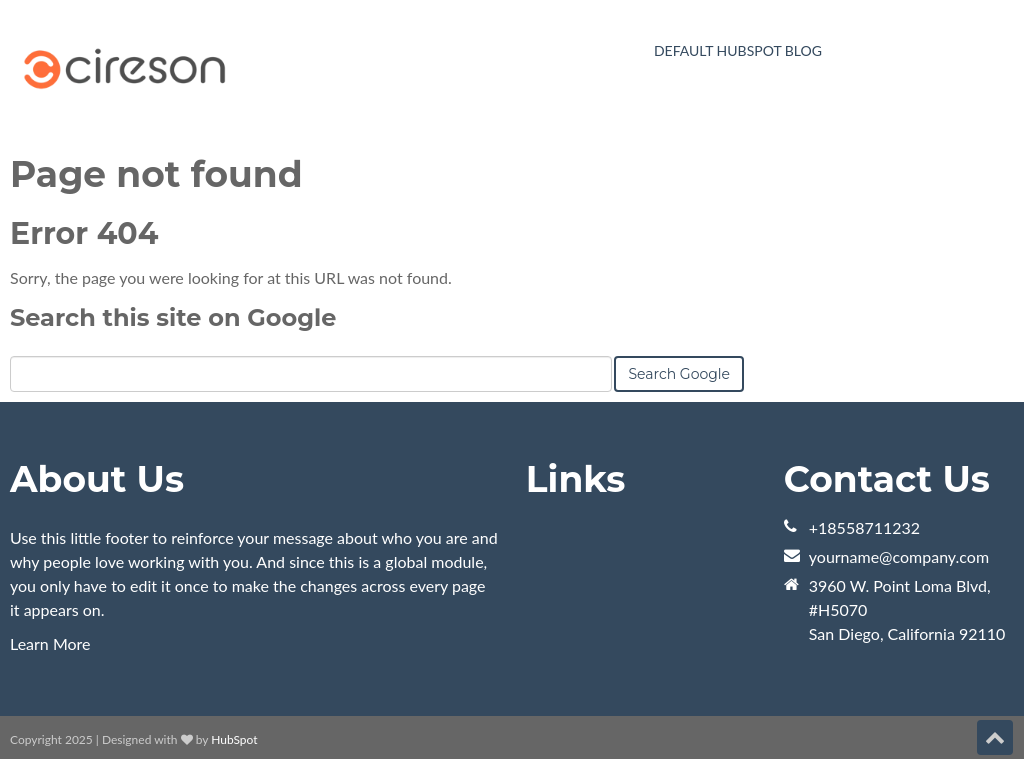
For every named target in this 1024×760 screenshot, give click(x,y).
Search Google (679, 374)
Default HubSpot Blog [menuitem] (738, 50)
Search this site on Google (173, 317)
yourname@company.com (899, 556)
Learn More (50, 643)
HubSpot (234, 739)
